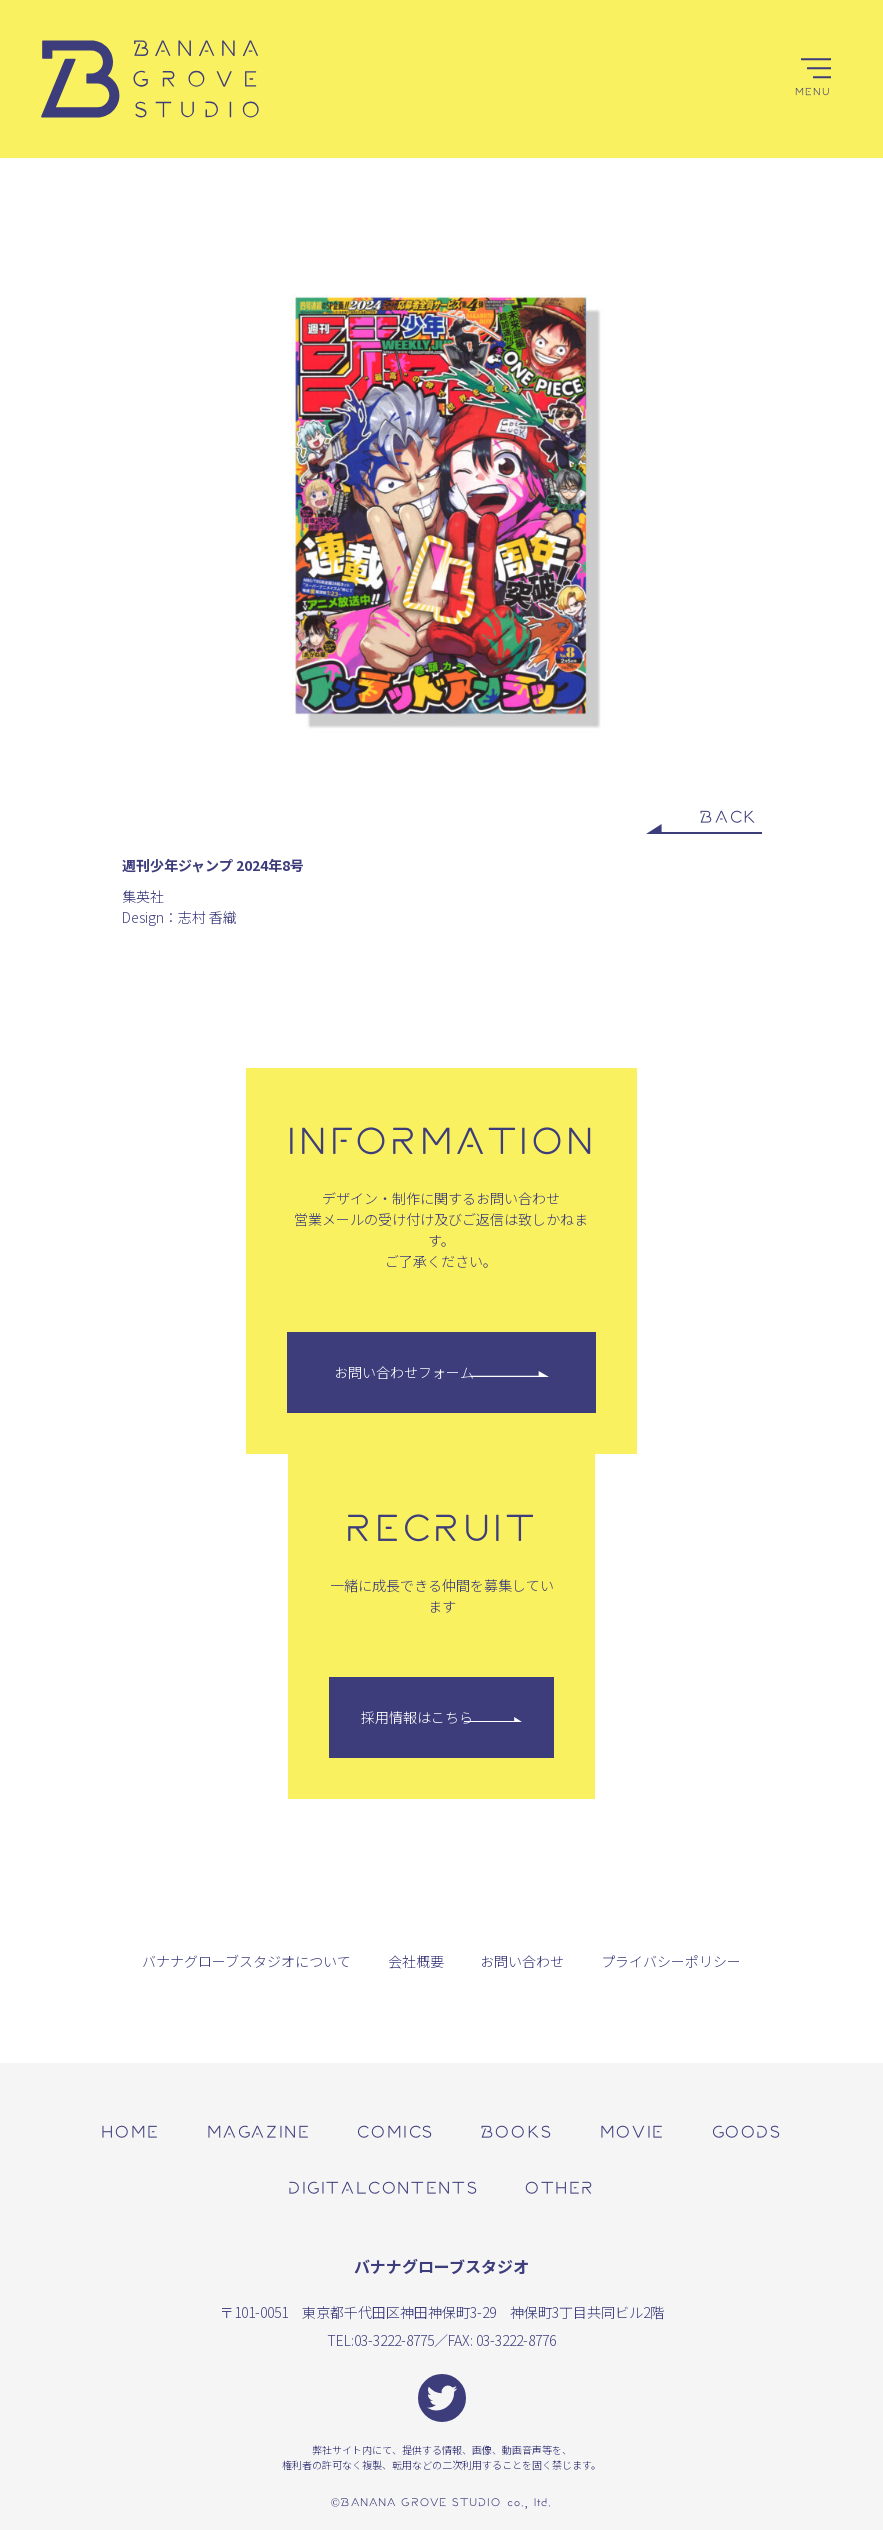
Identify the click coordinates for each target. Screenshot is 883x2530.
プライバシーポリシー (671, 1961)
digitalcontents (383, 2186)
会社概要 (416, 1961)
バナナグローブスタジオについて (246, 1961)
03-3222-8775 (394, 2340)
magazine (259, 2130)
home (130, 2130)
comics (395, 2130)
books (517, 2130)
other (560, 2186)
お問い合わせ (522, 1961)
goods (747, 2130)
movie (632, 2130)
